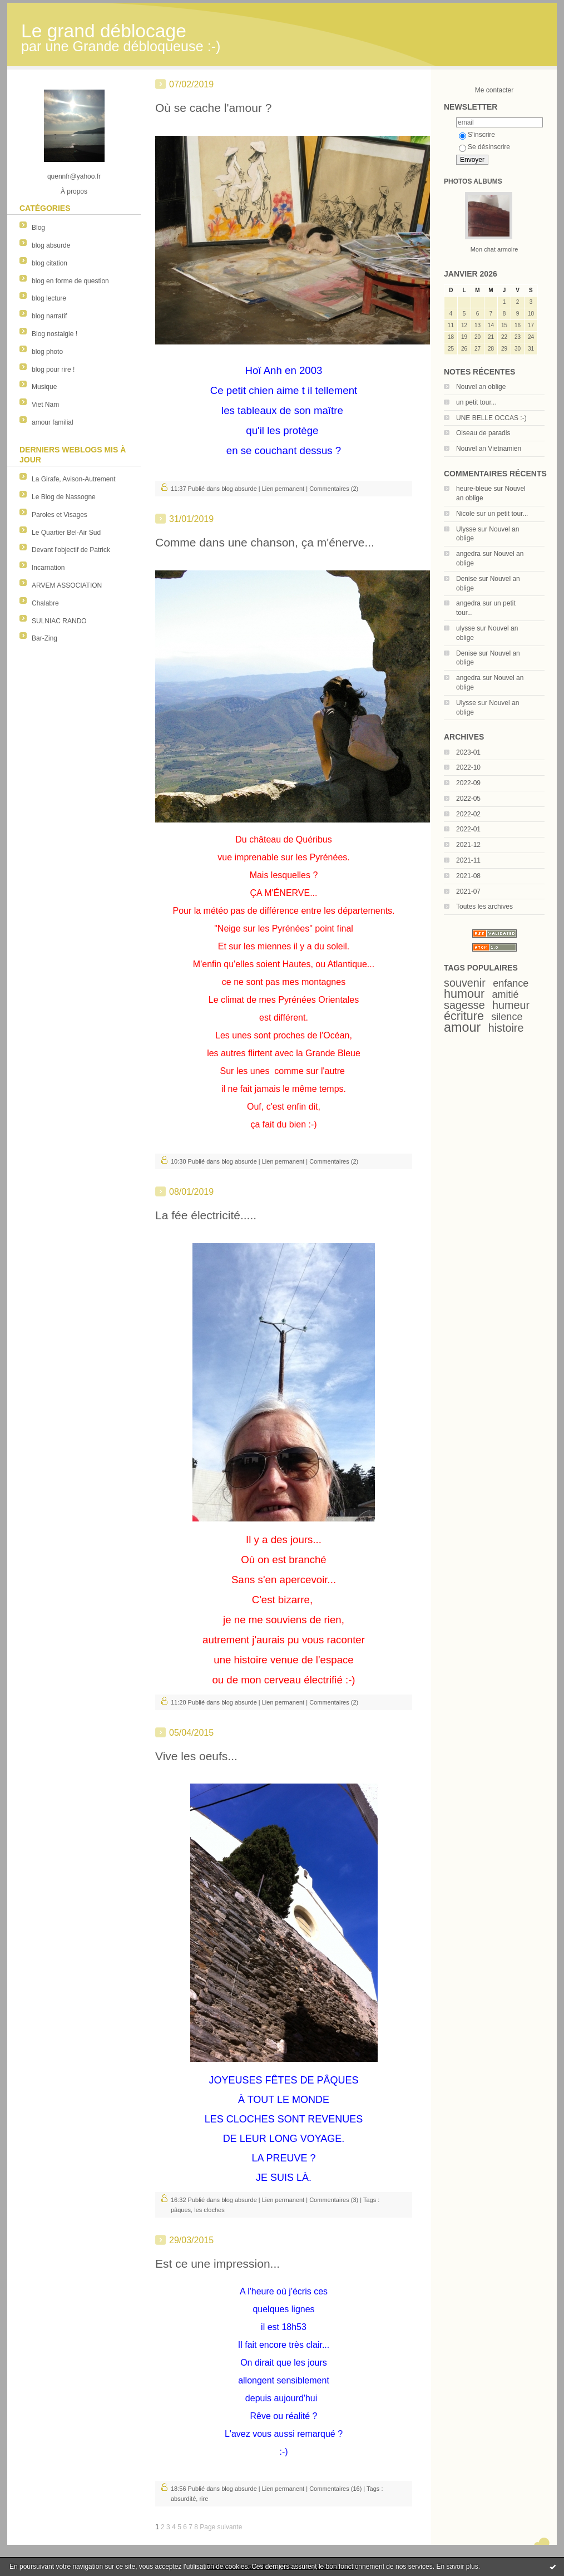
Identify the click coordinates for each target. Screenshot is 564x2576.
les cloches (209, 2209)
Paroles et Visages (59, 515)
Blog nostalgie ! (54, 334)
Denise (466, 579)
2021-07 (468, 891)
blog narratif (49, 316)
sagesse (464, 1005)
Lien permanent (283, 488)
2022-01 (468, 829)
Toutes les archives (484, 906)
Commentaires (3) (333, 2199)
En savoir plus (457, 2566)
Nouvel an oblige (481, 387)
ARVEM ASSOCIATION (67, 585)
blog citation (49, 263)
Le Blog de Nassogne (64, 497)
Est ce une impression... (217, 2263)
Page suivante (221, 2527)
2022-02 (468, 814)
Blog (38, 228)
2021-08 (468, 876)
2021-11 (468, 860)
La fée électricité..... (205, 1215)
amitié (505, 994)
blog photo (47, 352)
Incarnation (48, 568)
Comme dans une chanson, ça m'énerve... (264, 542)
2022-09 (468, 783)
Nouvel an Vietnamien (488, 448)
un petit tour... (476, 402)
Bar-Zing (44, 638)
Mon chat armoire (494, 249)
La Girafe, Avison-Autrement (74, 479)
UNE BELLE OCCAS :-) (491, 418)
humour (464, 994)
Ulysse (466, 529)
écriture (464, 1016)
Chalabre (45, 603)
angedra (468, 554)
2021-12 (468, 845)
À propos (74, 191)
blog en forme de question (70, 281)
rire (203, 2498)
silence (506, 1016)
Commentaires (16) (335, 2488)
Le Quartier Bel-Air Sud (66, 532)
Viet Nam (45, 404)
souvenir (465, 983)
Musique (44, 387)
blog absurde (51, 245)
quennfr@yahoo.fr (74, 176)
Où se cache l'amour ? (213, 107)
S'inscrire (477, 135)
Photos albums (473, 181)
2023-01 (468, 752)
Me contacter (494, 90)
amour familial (52, 422)
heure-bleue (474, 488)
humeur (511, 1005)
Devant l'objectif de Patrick (71, 550)
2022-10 (468, 767)
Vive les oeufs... (196, 1756)
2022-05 (468, 798)
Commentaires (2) (333, 488)
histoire (506, 1028)
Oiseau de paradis (483, 433)
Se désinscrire (484, 147)
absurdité (183, 2498)
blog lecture (49, 298)
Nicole (465, 514)
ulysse (465, 628)
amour (462, 1027)
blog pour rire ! (53, 369)
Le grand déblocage (103, 31)
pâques (181, 2209)
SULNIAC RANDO (59, 621)
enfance (510, 983)
